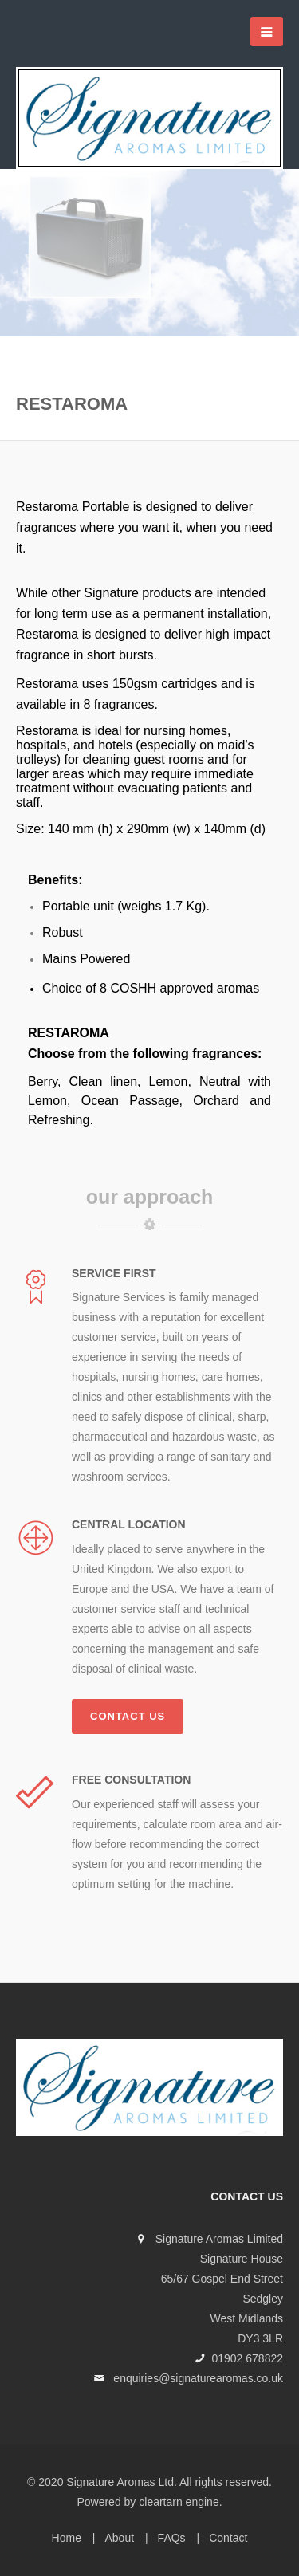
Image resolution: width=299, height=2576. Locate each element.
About (119, 2537)
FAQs (172, 2537)
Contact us (127, 1716)
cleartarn (160, 2501)
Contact (228, 2537)
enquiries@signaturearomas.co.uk (198, 2378)
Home (66, 2537)
